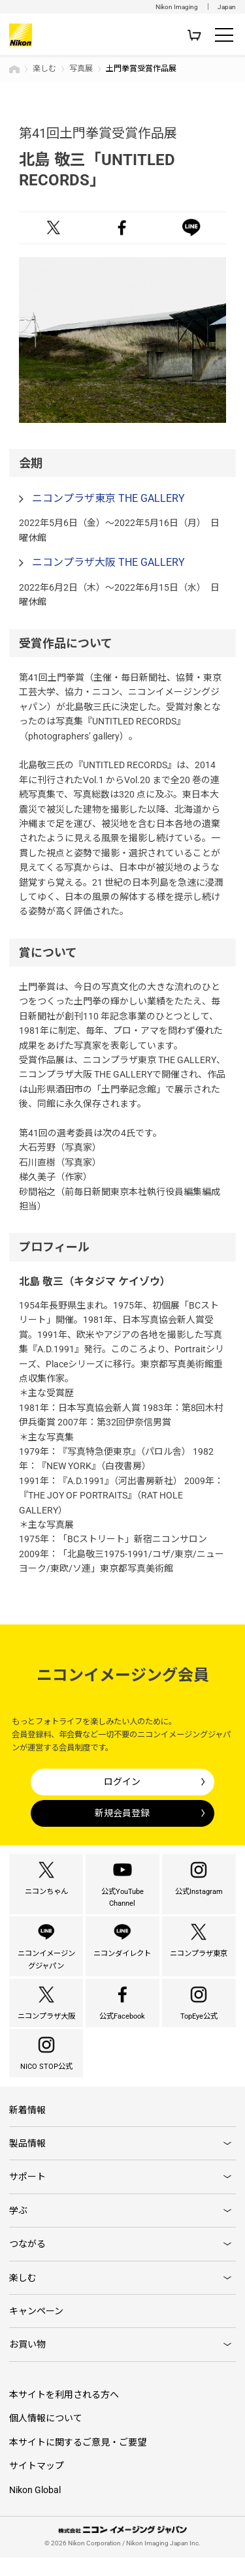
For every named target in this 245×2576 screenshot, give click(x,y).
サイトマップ (36, 2484)
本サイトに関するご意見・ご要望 (77, 2460)
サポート (27, 2195)
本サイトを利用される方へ (64, 2413)
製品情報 (27, 2161)
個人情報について (45, 2436)
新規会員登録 (122, 1813)
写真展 (81, 68)
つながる (27, 2262)
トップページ (14, 69)
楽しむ (44, 68)
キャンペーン (36, 2329)
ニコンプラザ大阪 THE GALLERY (108, 562)
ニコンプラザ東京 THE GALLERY (108, 498)
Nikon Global (35, 2507)
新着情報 (27, 2127)
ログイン (122, 1782)
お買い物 (27, 2362)
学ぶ (18, 2228)
